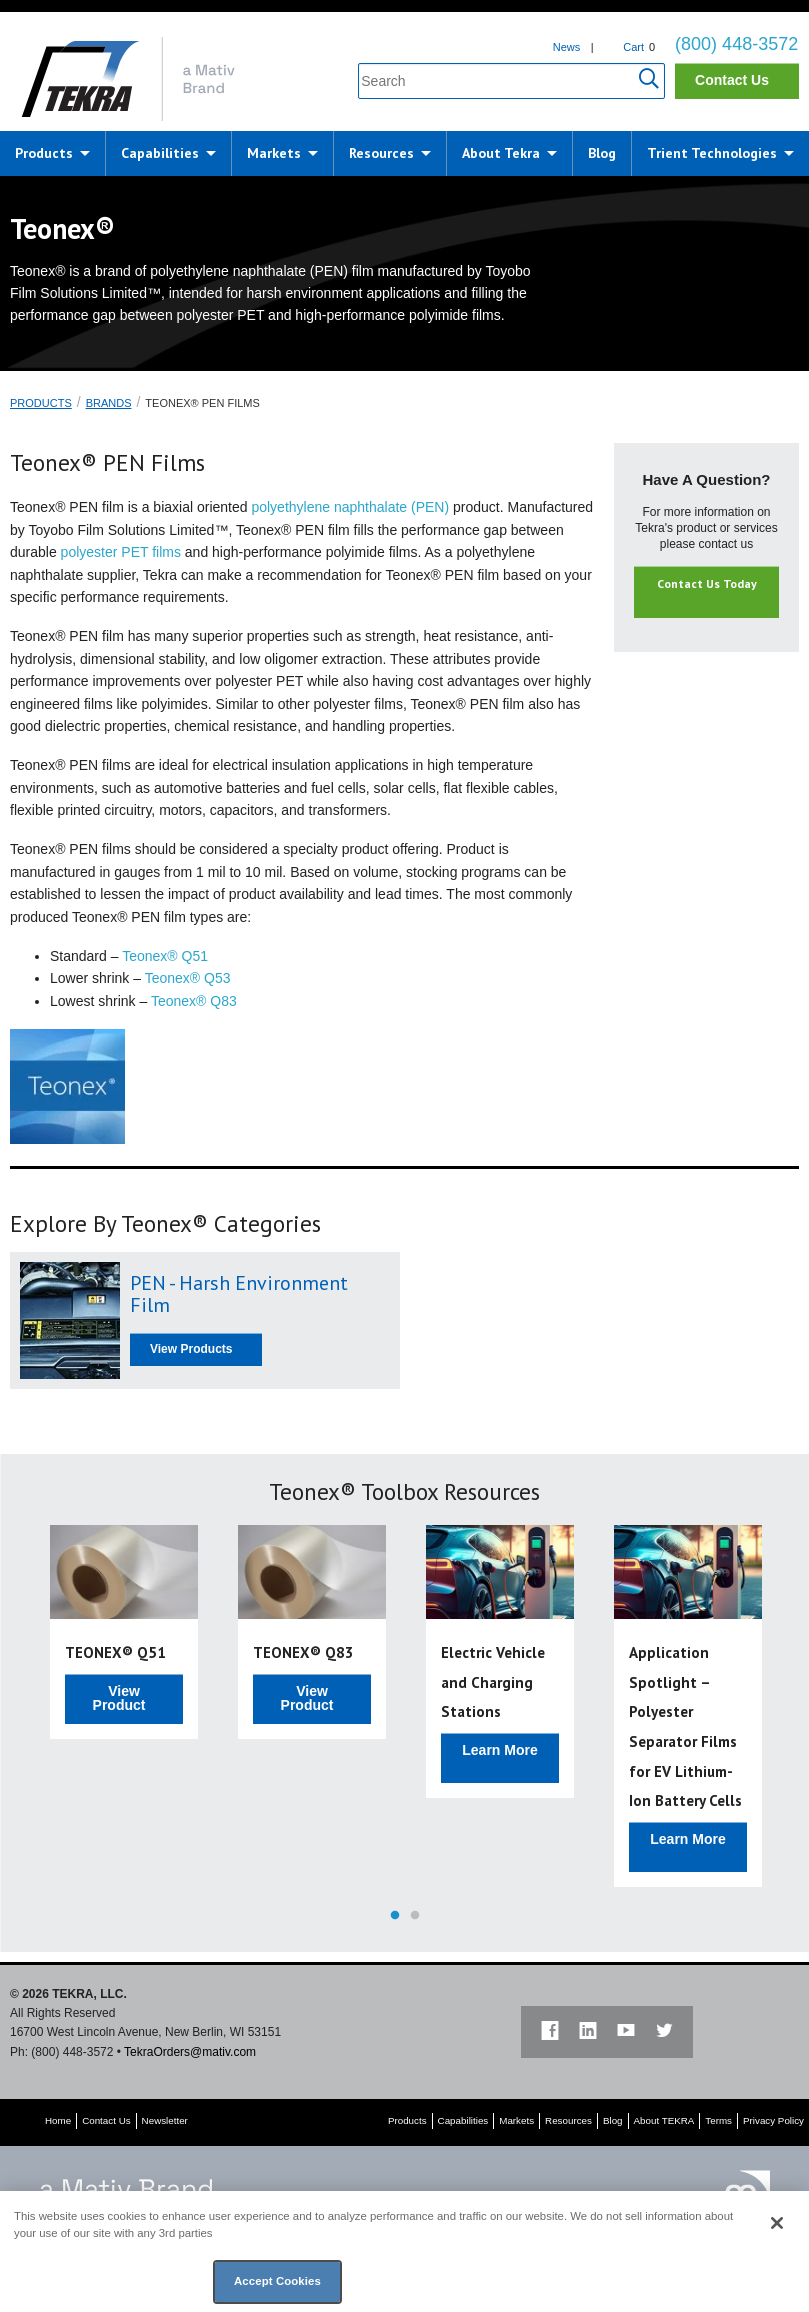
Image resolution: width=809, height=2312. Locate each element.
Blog (602, 153)
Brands (109, 403)
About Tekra (501, 153)
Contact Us (732, 80)
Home (58, 2120)
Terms (718, 2120)
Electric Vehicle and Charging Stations (493, 1682)
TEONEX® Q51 (115, 1652)
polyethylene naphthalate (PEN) (350, 507)
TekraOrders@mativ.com (190, 2052)
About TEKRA (664, 2120)
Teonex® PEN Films (202, 403)
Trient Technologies (712, 153)
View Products (191, 1349)
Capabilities (160, 153)
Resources (381, 153)
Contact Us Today (707, 583)
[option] (124, 1632)
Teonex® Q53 (188, 978)
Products (44, 153)
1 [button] (395, 1916)
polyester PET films (121, 552)
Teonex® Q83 (194, 1001)
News (567, 47)
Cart (633, 47)
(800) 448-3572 (736, 44)
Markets (274, 153)
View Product (119, 1698)
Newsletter (165, 2120)
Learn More (499, 1750)
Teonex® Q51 (165, 956)
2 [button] (415, 1916)
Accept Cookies (277, 2281)
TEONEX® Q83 (303, 1652)
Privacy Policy (773, 2120)
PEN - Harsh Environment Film (239, 1294)
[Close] (777, 2223)
